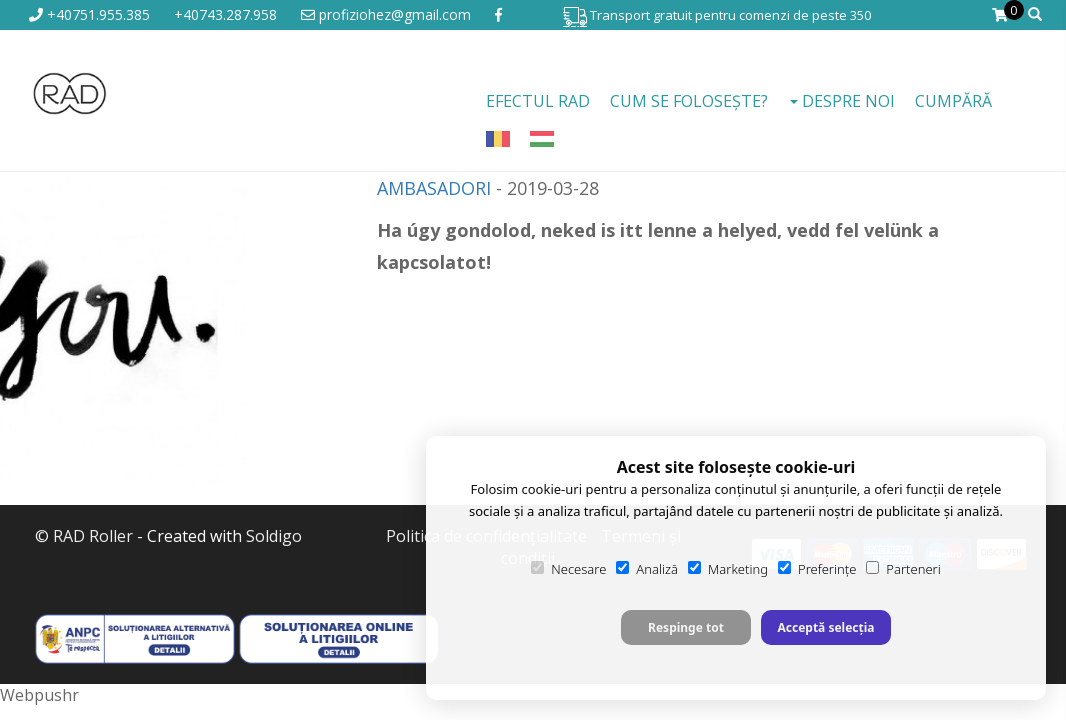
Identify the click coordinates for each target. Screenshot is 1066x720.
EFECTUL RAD (538, 101)
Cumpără (953, 101)
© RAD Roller (84, 536)
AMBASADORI (434, 188)
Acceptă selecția (825, 627)
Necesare (568, 569)
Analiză (647, 569)
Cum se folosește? (689, 101)
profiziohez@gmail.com (386, 14)
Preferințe (817, 569)
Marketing (728, 569)
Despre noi (842, 101)
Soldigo (274, 536)
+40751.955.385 (89, 14)
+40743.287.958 (225, 14)
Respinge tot (686, 627)
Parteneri (903, 569)
